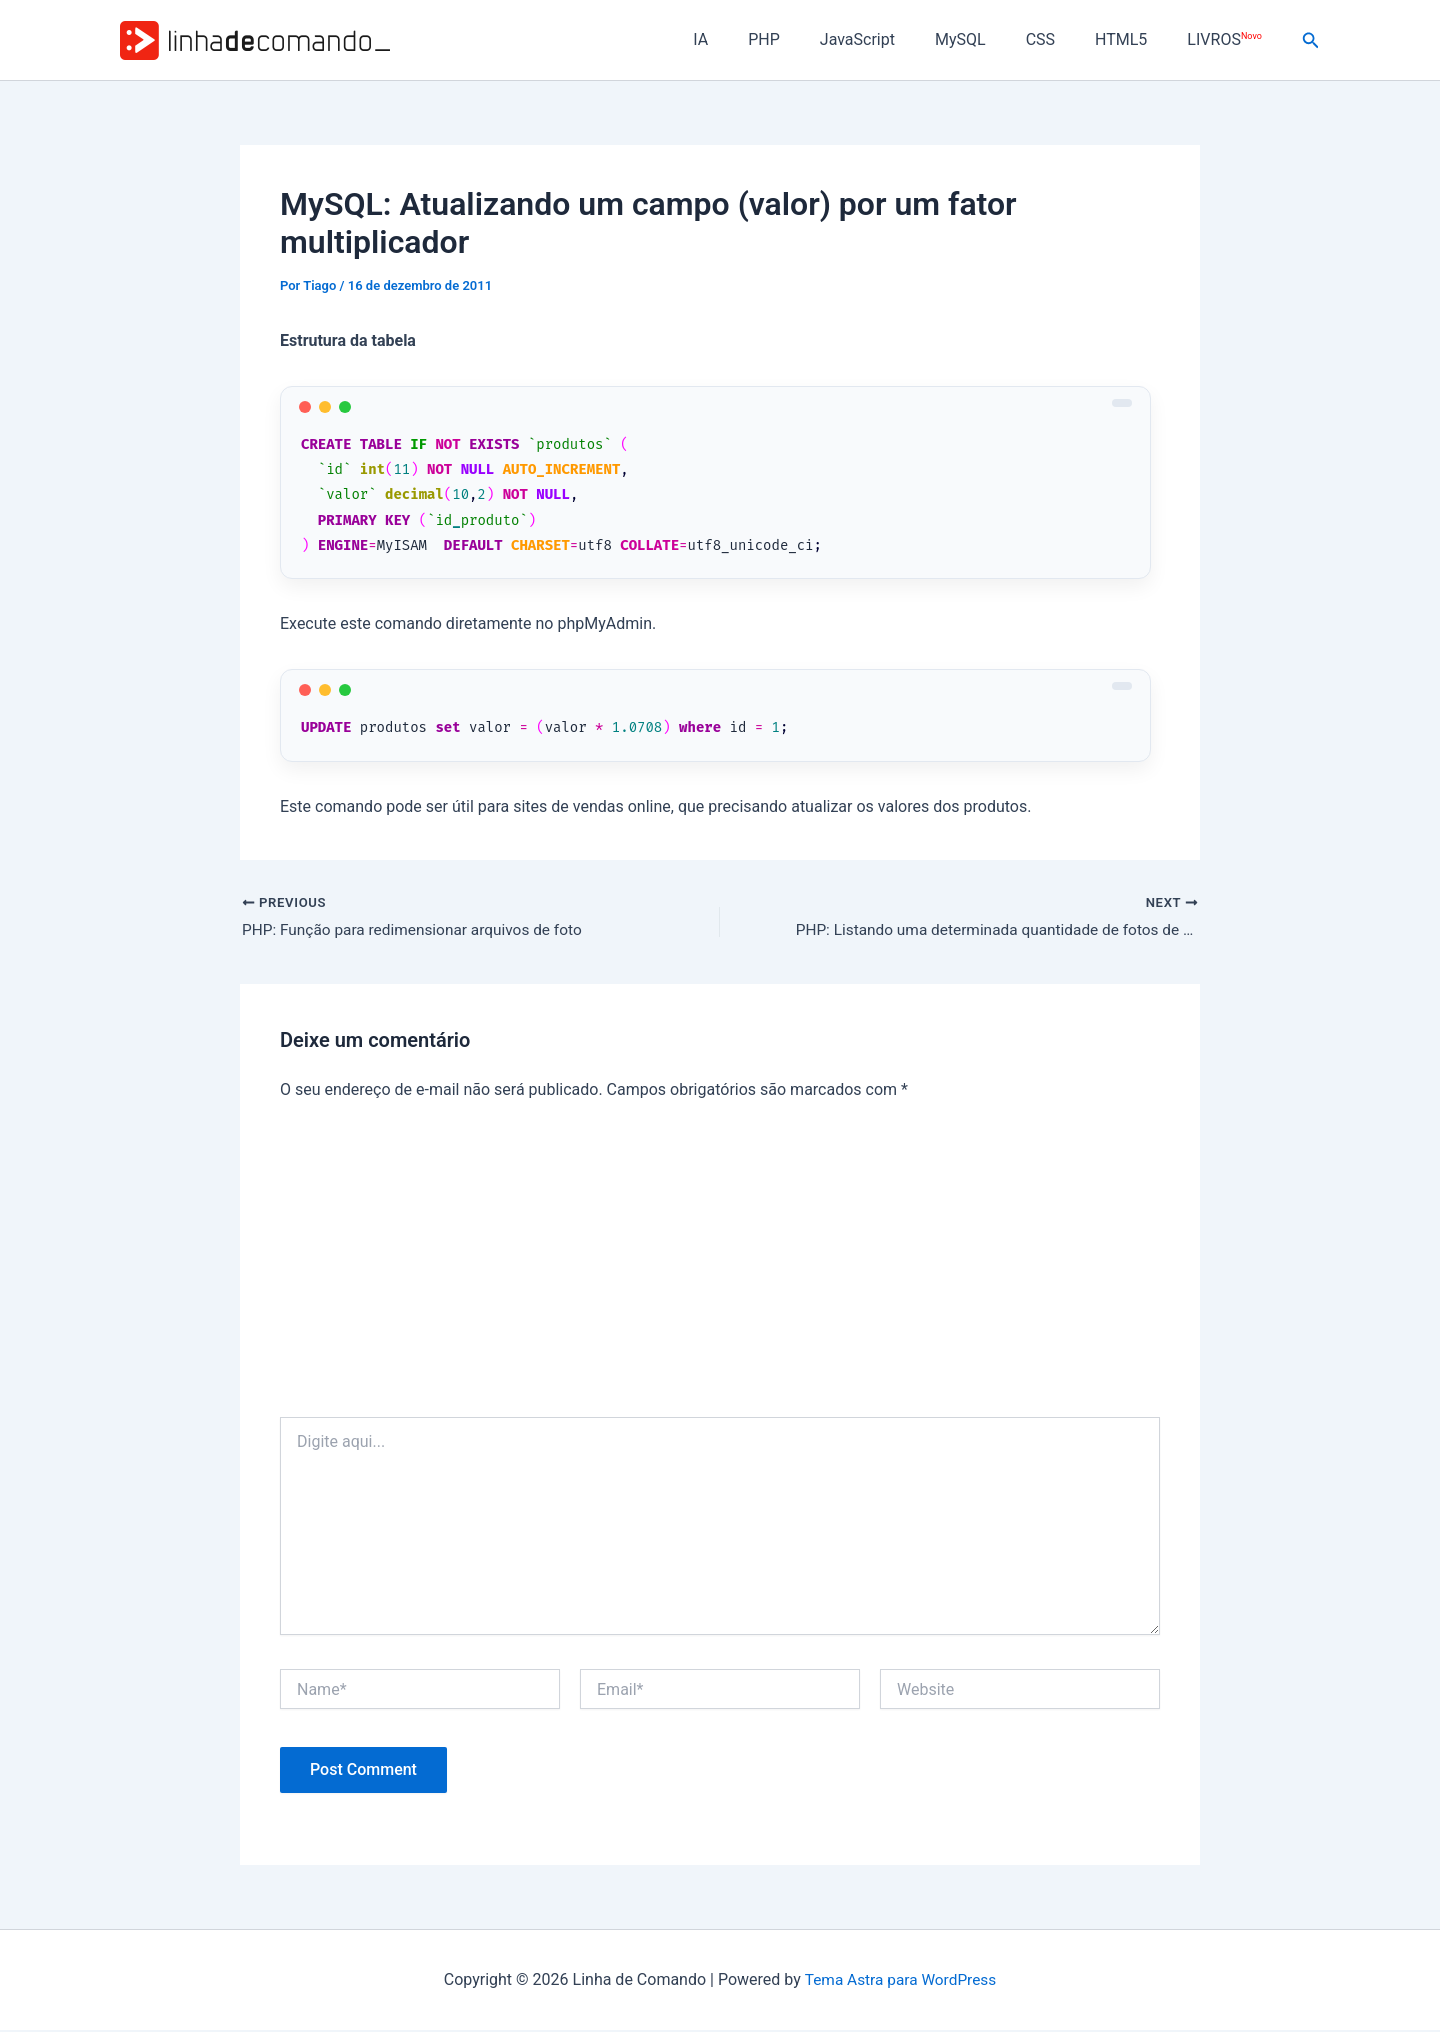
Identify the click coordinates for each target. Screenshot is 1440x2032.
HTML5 (1133, 39)
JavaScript (893, 39)
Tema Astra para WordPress (900, 1980)
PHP (808, 39)
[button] (1311, 40)
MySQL (988, 39)
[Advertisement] (720, 1269)
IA (752, 39)
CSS (1060, 39)
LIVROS (1228, 39)
